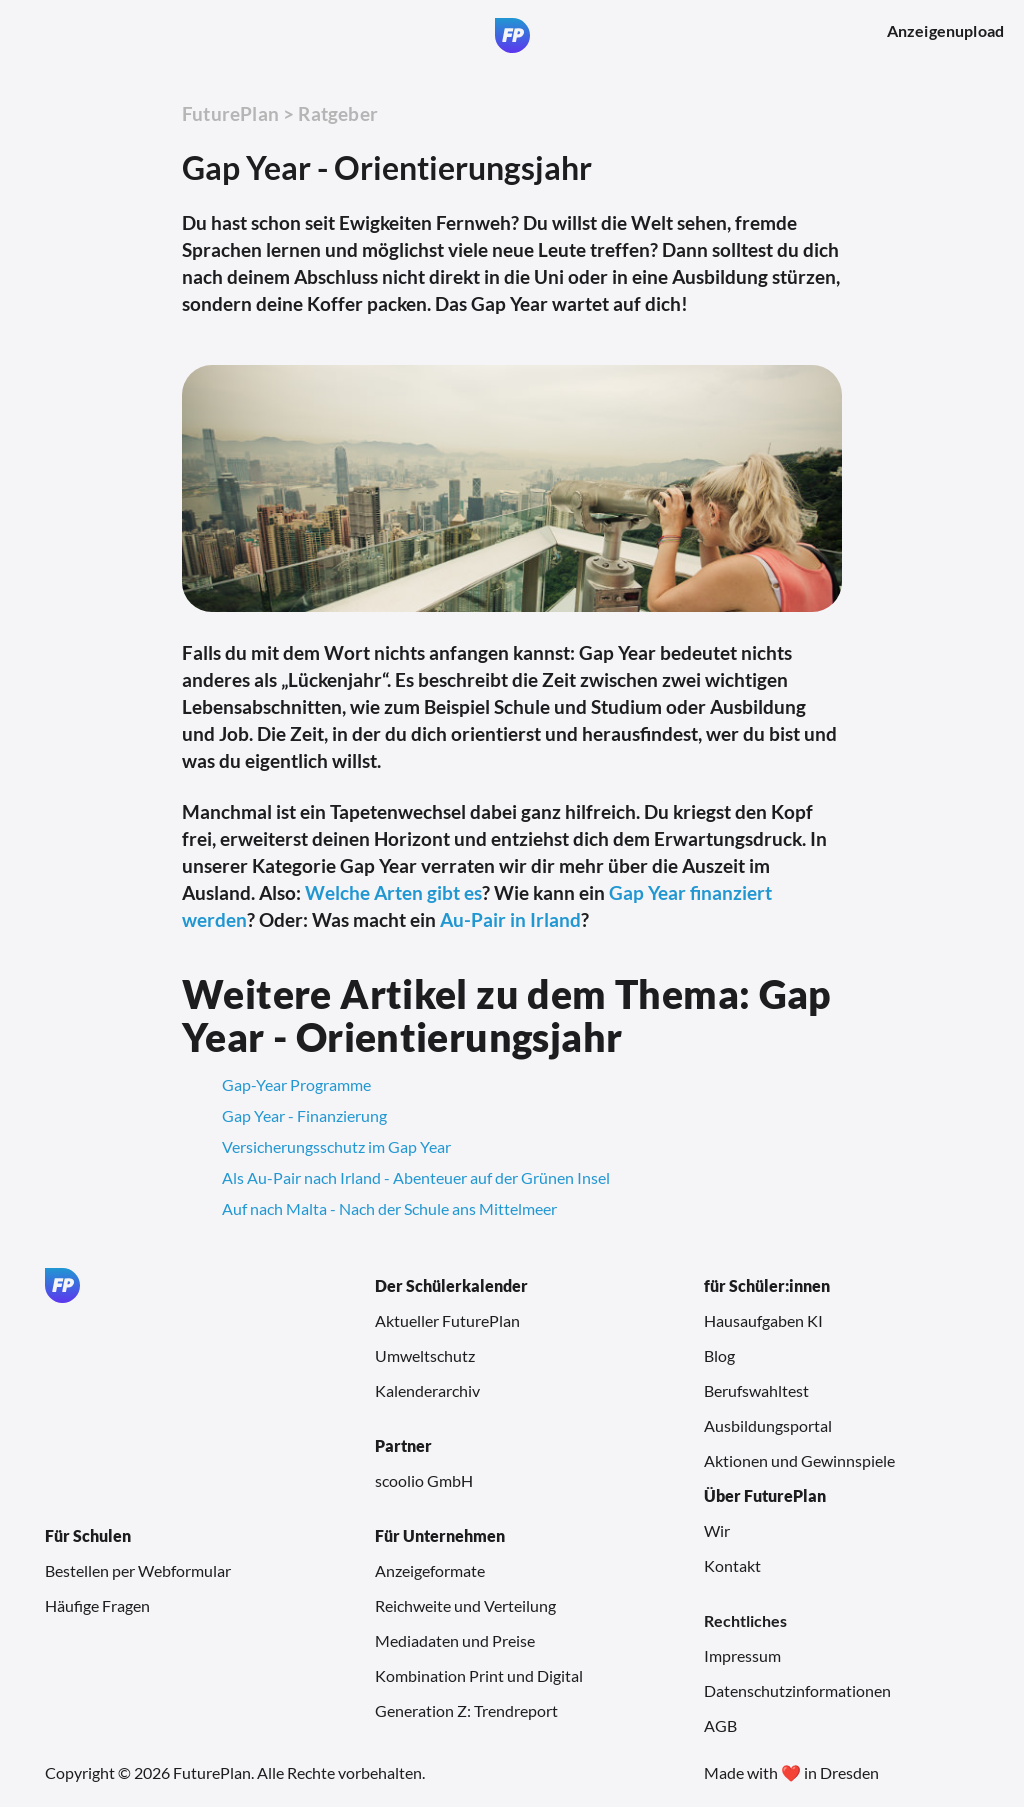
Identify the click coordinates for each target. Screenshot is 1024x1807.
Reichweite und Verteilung (465, 1605)
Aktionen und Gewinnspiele (799, 1460)
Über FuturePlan (765, 1495)
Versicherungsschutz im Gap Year (336, 1146)
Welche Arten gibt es (393, 892)
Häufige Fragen (97, 1605)
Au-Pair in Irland (510, 919)
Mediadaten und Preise (455, 1640)
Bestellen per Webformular (138, 1570)
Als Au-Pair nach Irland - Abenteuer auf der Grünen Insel (416, 1177)
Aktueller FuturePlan (447, 1320)
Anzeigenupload (945, 30)
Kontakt (732, 1565)
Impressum (742, 1655)
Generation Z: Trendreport (466, 1710)
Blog (719, 1355)
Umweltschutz (425, 1355)
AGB (720, 1725)
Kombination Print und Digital (479, 1675)
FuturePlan (230, 113)
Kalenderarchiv (427, 1390)
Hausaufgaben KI (763, 1320)
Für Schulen (88, 1535)
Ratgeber (338, 113)
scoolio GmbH (424, 1480)
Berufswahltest (756, 1390)
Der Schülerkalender (451, 1285)
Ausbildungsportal (768, 1425)
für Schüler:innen (767, 1285)
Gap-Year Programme (296, 1084)
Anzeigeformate (430, 1570)
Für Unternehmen (440, 1535)
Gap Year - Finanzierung (304, 1115)
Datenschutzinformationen (797, 1690)
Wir (717, 1530)
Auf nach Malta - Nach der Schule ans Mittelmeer (389, 1208)
